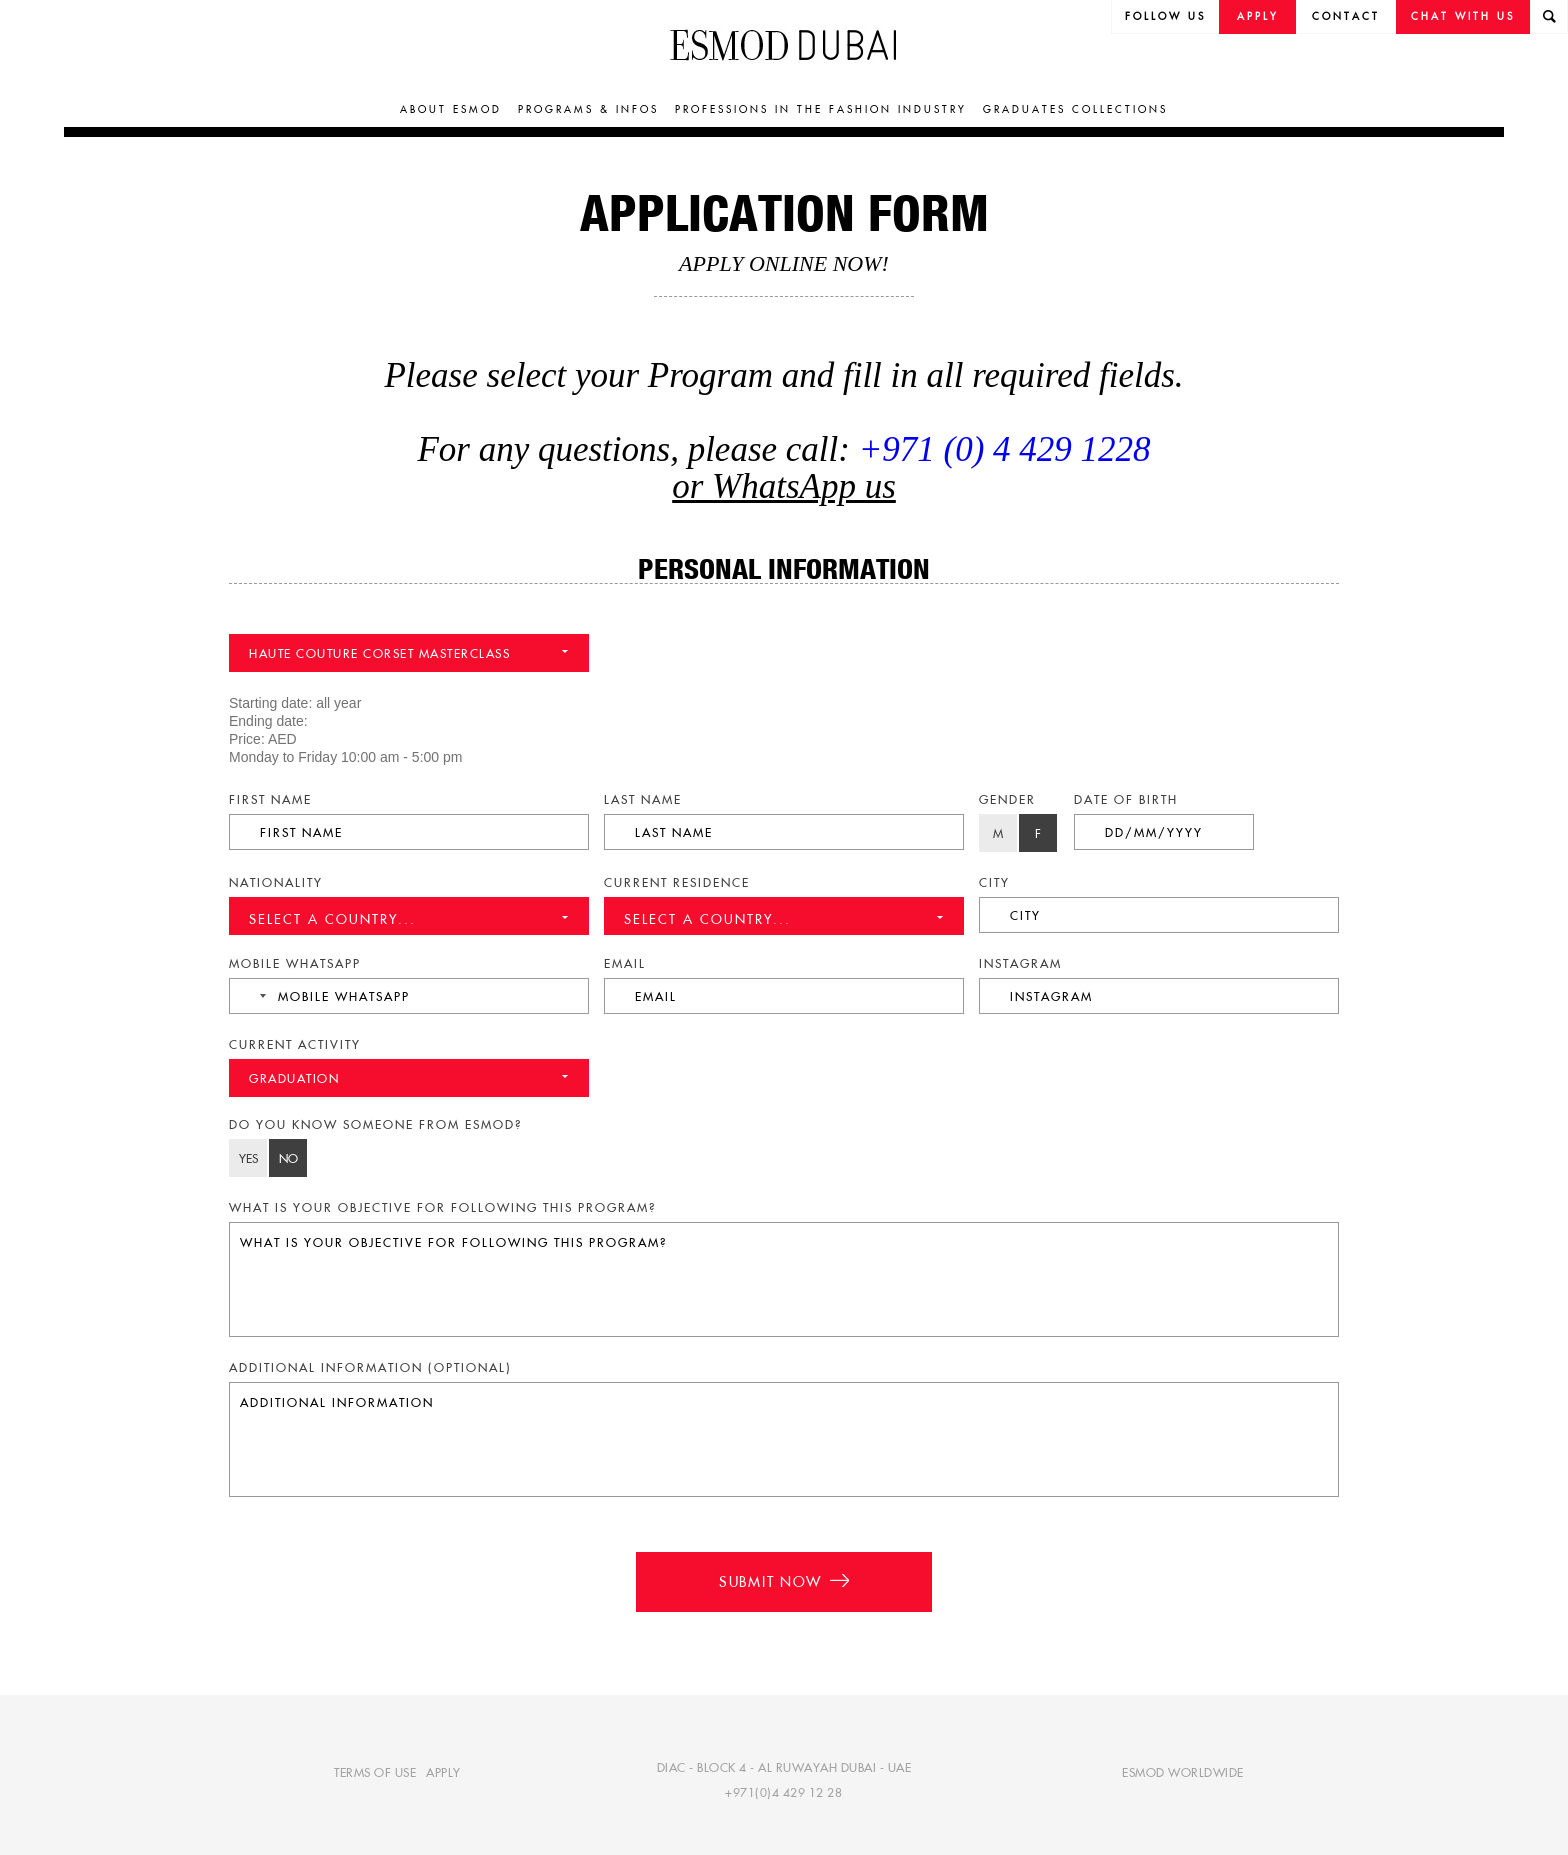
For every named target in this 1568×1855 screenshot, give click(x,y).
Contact (1346, 16)
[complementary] (1352, 1705)
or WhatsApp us (784, 486)
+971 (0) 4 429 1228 (1005, 449)
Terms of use (375, 1772)
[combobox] (251, 996)
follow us (1165, 16)
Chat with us (1463, 16)
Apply (1258, 16)
